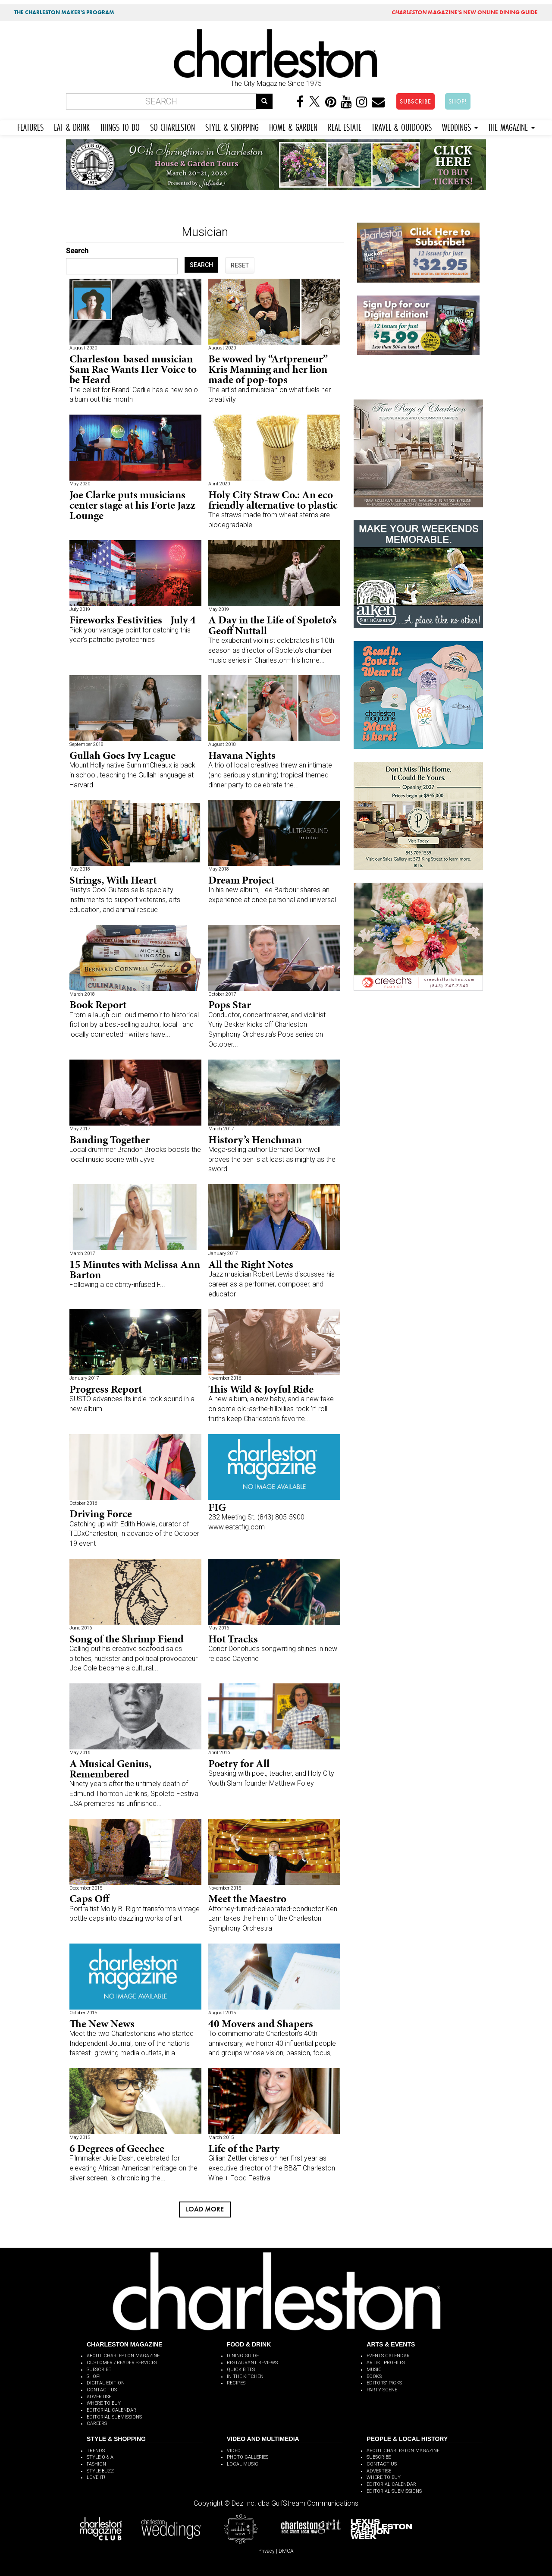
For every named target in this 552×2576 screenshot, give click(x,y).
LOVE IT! (96, 2477)
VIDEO (234, 2450)
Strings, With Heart (113, 879)
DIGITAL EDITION (106, 2383)
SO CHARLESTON (172, 126)
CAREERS (97, 2423)
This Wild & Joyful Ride (261, 1389)
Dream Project (241, 879)
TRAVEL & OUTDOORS (402, 126)
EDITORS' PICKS (384, 2383)
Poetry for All (239, 1763)
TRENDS (96, 2450)
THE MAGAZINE (511, 126)
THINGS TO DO (120, 126)
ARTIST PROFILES (386, 2362)
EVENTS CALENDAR (388, 2356)
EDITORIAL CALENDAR (111, 2410)
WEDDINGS (460, 126)
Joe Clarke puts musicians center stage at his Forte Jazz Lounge (132, 505)
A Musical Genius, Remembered (110, 1768)
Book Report (97, 1004)
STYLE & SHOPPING (232, 126)
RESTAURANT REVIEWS (252, 2362)
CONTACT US (102, 2390)
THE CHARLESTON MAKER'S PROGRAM (64, 12)
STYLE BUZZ (100, 2471)
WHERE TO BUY (104, 2403)
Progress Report (105, 1389)
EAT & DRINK (72, 126)
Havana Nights (242, 755)
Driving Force (100, 1513)
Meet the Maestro (247, 1898)
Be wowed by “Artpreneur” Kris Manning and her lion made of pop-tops (268, 369)
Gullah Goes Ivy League (122, 755)
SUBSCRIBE (415, 101)
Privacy (266, 2551)
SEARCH (201, 264)
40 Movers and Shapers (260, 2023)
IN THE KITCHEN (245, 2376)
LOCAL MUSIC (242, 2464)
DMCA (286, 2551)
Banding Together (109, 1139)
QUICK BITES (241, 2369)
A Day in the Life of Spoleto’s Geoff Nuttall (272, 625)
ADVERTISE (99, 2397)
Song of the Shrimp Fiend (126, 1638)
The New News (102, 2023)
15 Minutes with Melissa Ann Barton (134, 1269)
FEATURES (30, 126)
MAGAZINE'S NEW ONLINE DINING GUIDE (465, 12)
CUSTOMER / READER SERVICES (122, 2362)
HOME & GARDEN (293, 126)
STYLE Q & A (100, 2457)
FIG (217, 1507)
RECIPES (236, 2383)
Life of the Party (243, 2148)
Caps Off (89, 1898)
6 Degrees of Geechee (116, 2148)
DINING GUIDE (243, 2356)
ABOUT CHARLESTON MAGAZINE (123, 2356)
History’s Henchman (255, 1139)
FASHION (96, 2464)
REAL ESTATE (344, 126)
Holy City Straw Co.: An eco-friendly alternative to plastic (273, 500)
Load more (205, 2209)
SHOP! (457, 101)
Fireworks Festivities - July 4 (132, 619)
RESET (240, 265)
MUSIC (374, 2369)
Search (77, 251)
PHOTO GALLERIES (247, 2457)
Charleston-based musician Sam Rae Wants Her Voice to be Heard (133, 369)
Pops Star (229, 1004)
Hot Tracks (233, 1638)
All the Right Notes (250, 1264)
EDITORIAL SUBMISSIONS (114, 2417)
